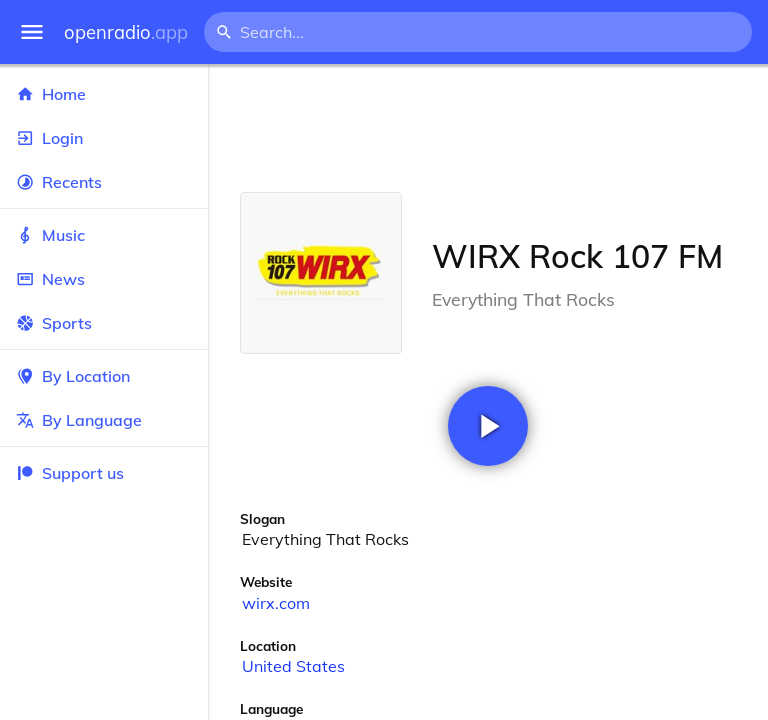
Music (104, 235)
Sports (104, 323)
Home (104, 94)
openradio (126, 32)
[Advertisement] (488, 128)
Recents (104, 182)
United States (293, 666)
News (104, 279)
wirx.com (276, 603)
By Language (104, 420)
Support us (70, 473)
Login (104, 138)
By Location (104, 376)
